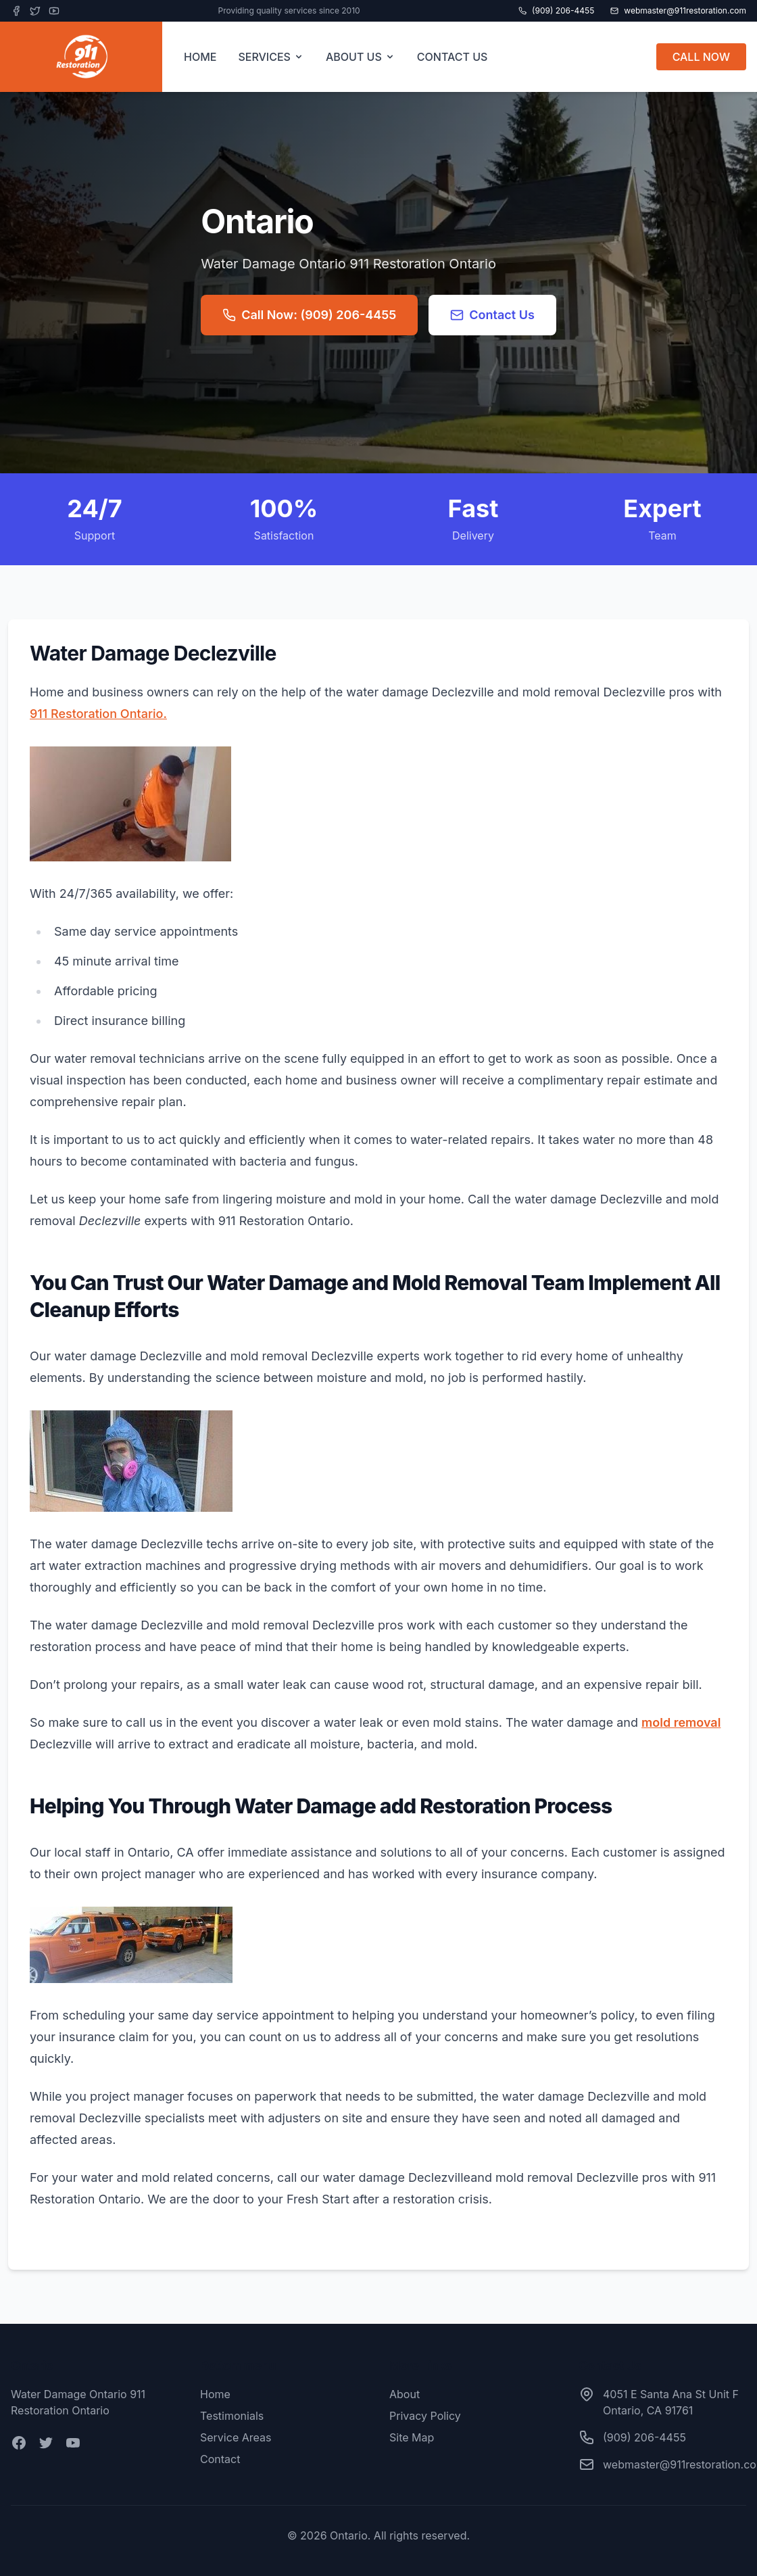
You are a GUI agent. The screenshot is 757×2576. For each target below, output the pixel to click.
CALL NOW (701, 57)
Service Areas (235, 2437)
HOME (200, 57)
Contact (220, 2459)
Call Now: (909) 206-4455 (309, 315)
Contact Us (492, 315)
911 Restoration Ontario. (98, 714)
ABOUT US (360, 57)
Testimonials (232, 2416)
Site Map (411, 2437)
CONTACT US (452, 57)
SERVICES (271, 57)
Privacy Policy (425, 2416)
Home (215, 2394)
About (404, 2394)
